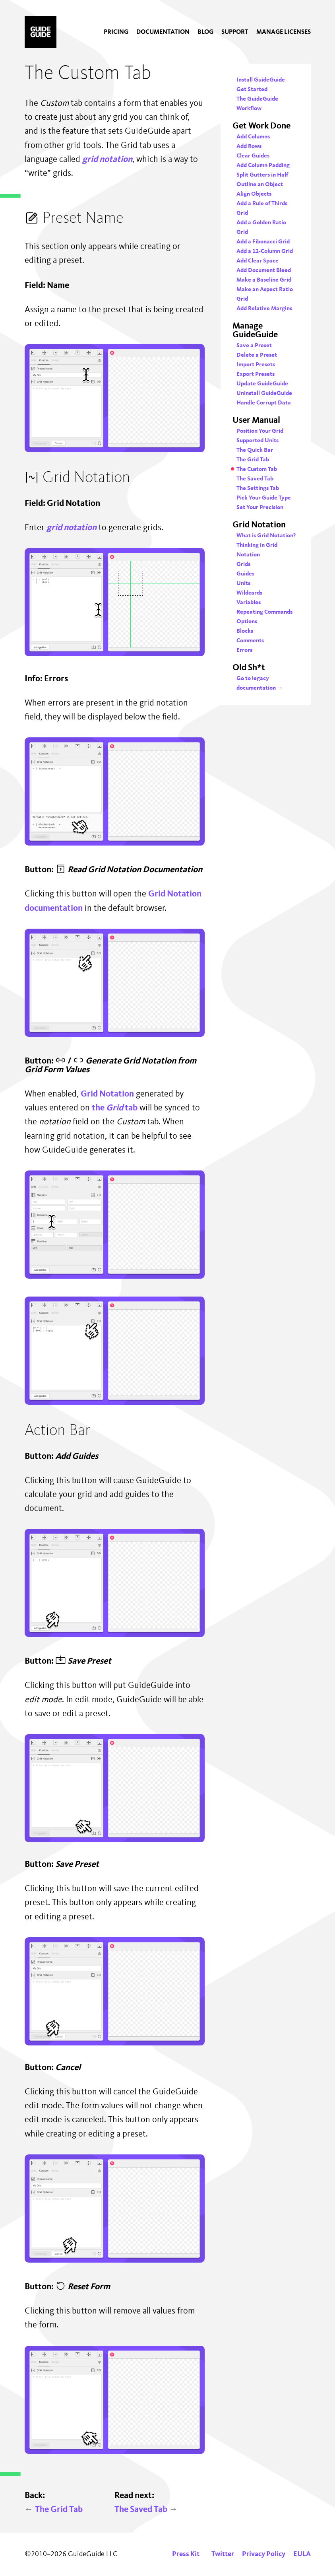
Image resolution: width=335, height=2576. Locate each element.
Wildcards (249, 593)
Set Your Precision (259, 508)
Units (243, 584)
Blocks (244, 631)
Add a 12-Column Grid (264, 252)
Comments (250, 641)
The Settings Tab (257, 489)
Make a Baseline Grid (263, 280)
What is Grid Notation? (266, 536)
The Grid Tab (54, 2509)
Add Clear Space (257, 261)
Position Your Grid (259, 431)
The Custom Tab (256, 469)
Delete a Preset (256, 355)
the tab (114, 1108)
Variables (248, 603)
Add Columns (253, 137)
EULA (302, 2554)
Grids (243, 565)
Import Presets (255, 365)
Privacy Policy (263, 2554)
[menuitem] (116, 32)
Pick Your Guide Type (263, 498)
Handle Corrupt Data (263, 403)
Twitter (222, 2554)
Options (246, 622)
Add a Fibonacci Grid (263, 242)
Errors (244, 650)
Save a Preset (254, 346)
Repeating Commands (264, 612)
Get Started (251, 90)
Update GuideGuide (262, 384)
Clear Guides (252, 156)
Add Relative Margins (264, 309)
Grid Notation (107, 1094)
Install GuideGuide (260, 80)
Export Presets (255, 374)
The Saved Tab (146, 2509)
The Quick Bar (254, 450)
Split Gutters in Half (262, 175)
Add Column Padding (263, 166)
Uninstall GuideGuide (264, 394)
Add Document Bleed (263, 271)
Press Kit (185, 2554)
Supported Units (257, 441)
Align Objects (253, 194)
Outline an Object (259, 185)
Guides (245, 574)
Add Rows (248, 147)
